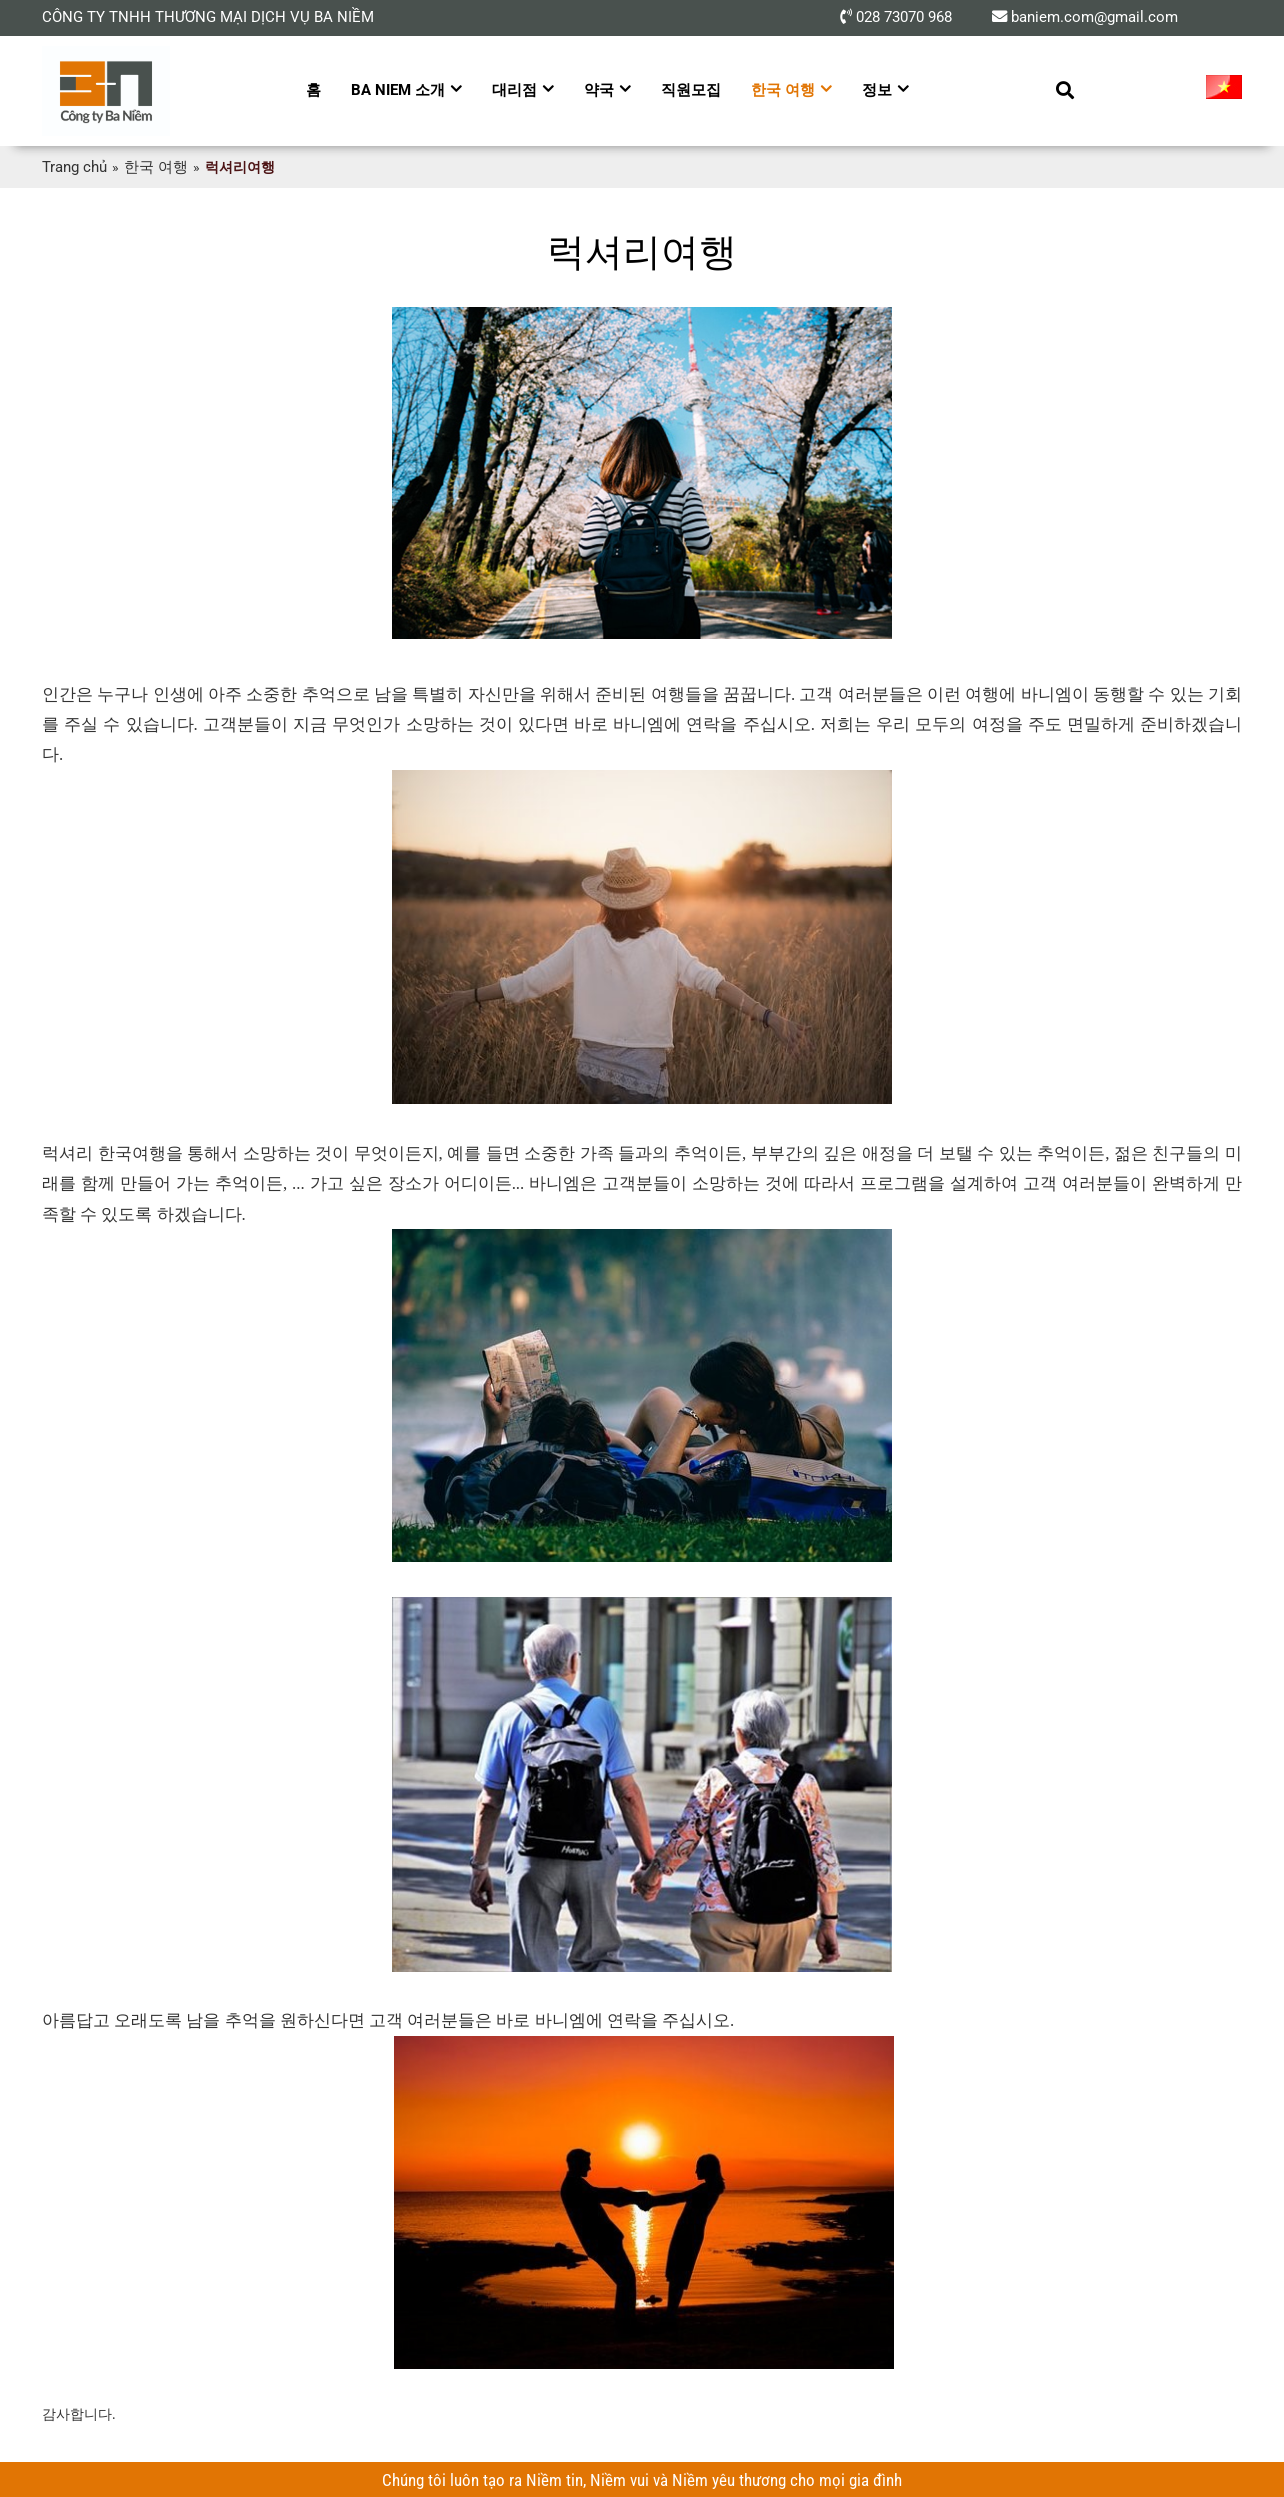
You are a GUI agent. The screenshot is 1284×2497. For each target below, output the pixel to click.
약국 (599, 90)
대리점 (514, 90)
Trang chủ (73, 166)
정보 (877, 90)
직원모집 (691, 90)
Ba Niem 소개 (398, 90)
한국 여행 (783, 90)
